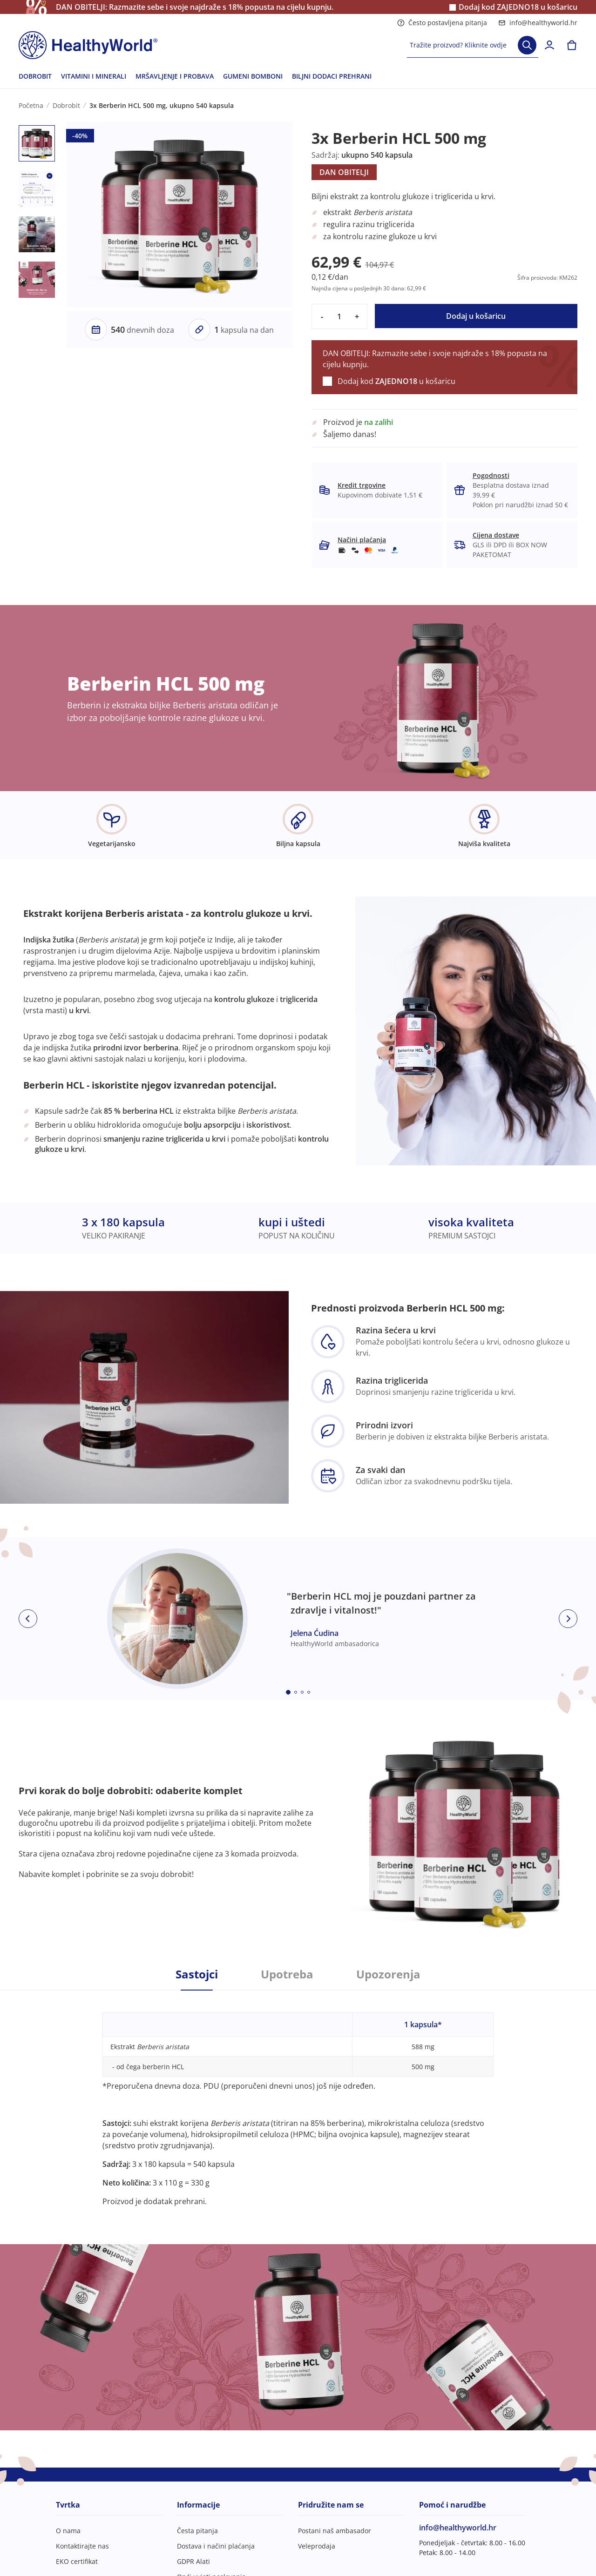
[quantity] (339, 316)
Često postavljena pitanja (442, 22)
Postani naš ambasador (334, 2530)
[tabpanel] (298, 2098)
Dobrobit (66, 105)
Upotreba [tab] (287, 1974)
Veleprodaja (316, 2546)
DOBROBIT (35, 76)
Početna (31, 105)
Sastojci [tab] (197, 1974)
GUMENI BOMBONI (253, 76)
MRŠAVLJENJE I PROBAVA (174, 76)
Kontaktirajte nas (82, 2546)
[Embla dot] (288, 1692)
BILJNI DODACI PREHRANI (332, 76)
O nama (68, 2530)
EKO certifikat (77, 2561)
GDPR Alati (193, 2561)
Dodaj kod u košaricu (518, 7)
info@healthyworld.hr (537, 22)
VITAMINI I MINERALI (93, 76)
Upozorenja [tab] (388, 1974)
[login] (549, 45)
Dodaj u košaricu (476, 316)
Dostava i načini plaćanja (216, 2546)
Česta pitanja (197, 2530)
